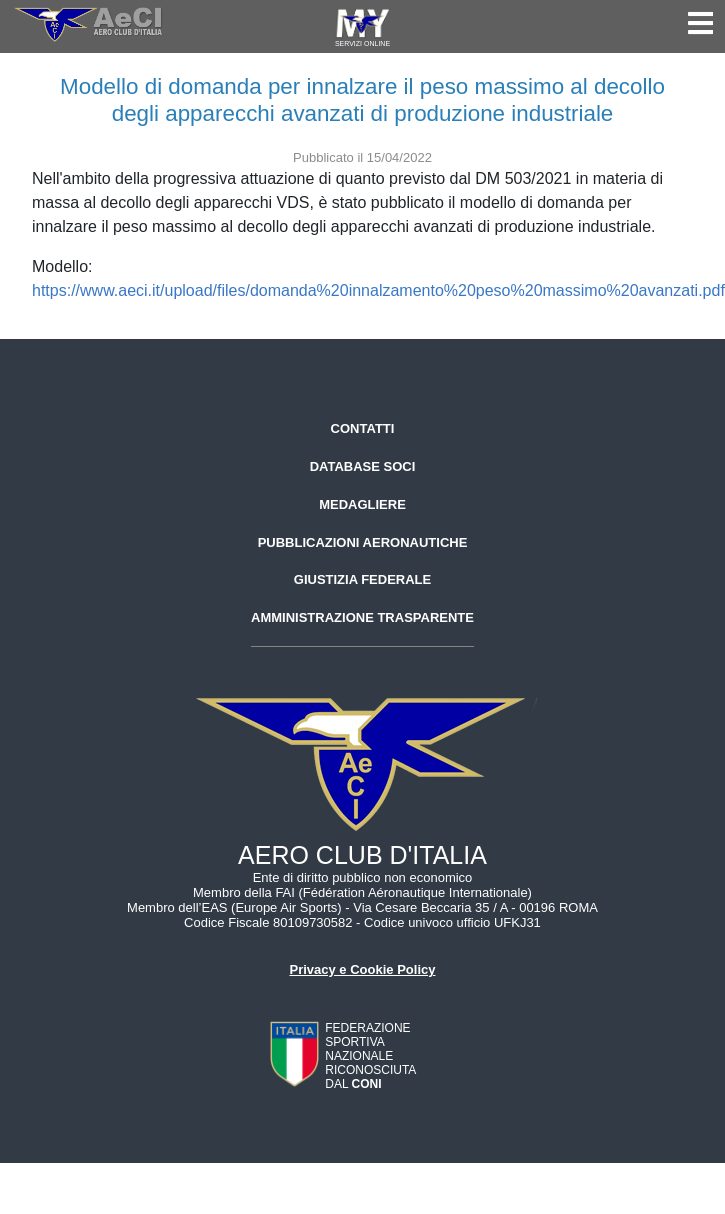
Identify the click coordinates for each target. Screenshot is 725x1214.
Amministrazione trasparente (362, 617)
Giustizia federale (362, 579)
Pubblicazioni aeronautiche (363, 542)
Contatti (363, 428)
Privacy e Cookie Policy (363, 969)
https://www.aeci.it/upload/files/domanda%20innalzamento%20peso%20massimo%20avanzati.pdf (378, 290)
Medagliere (362, 504)
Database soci (363, 466)
